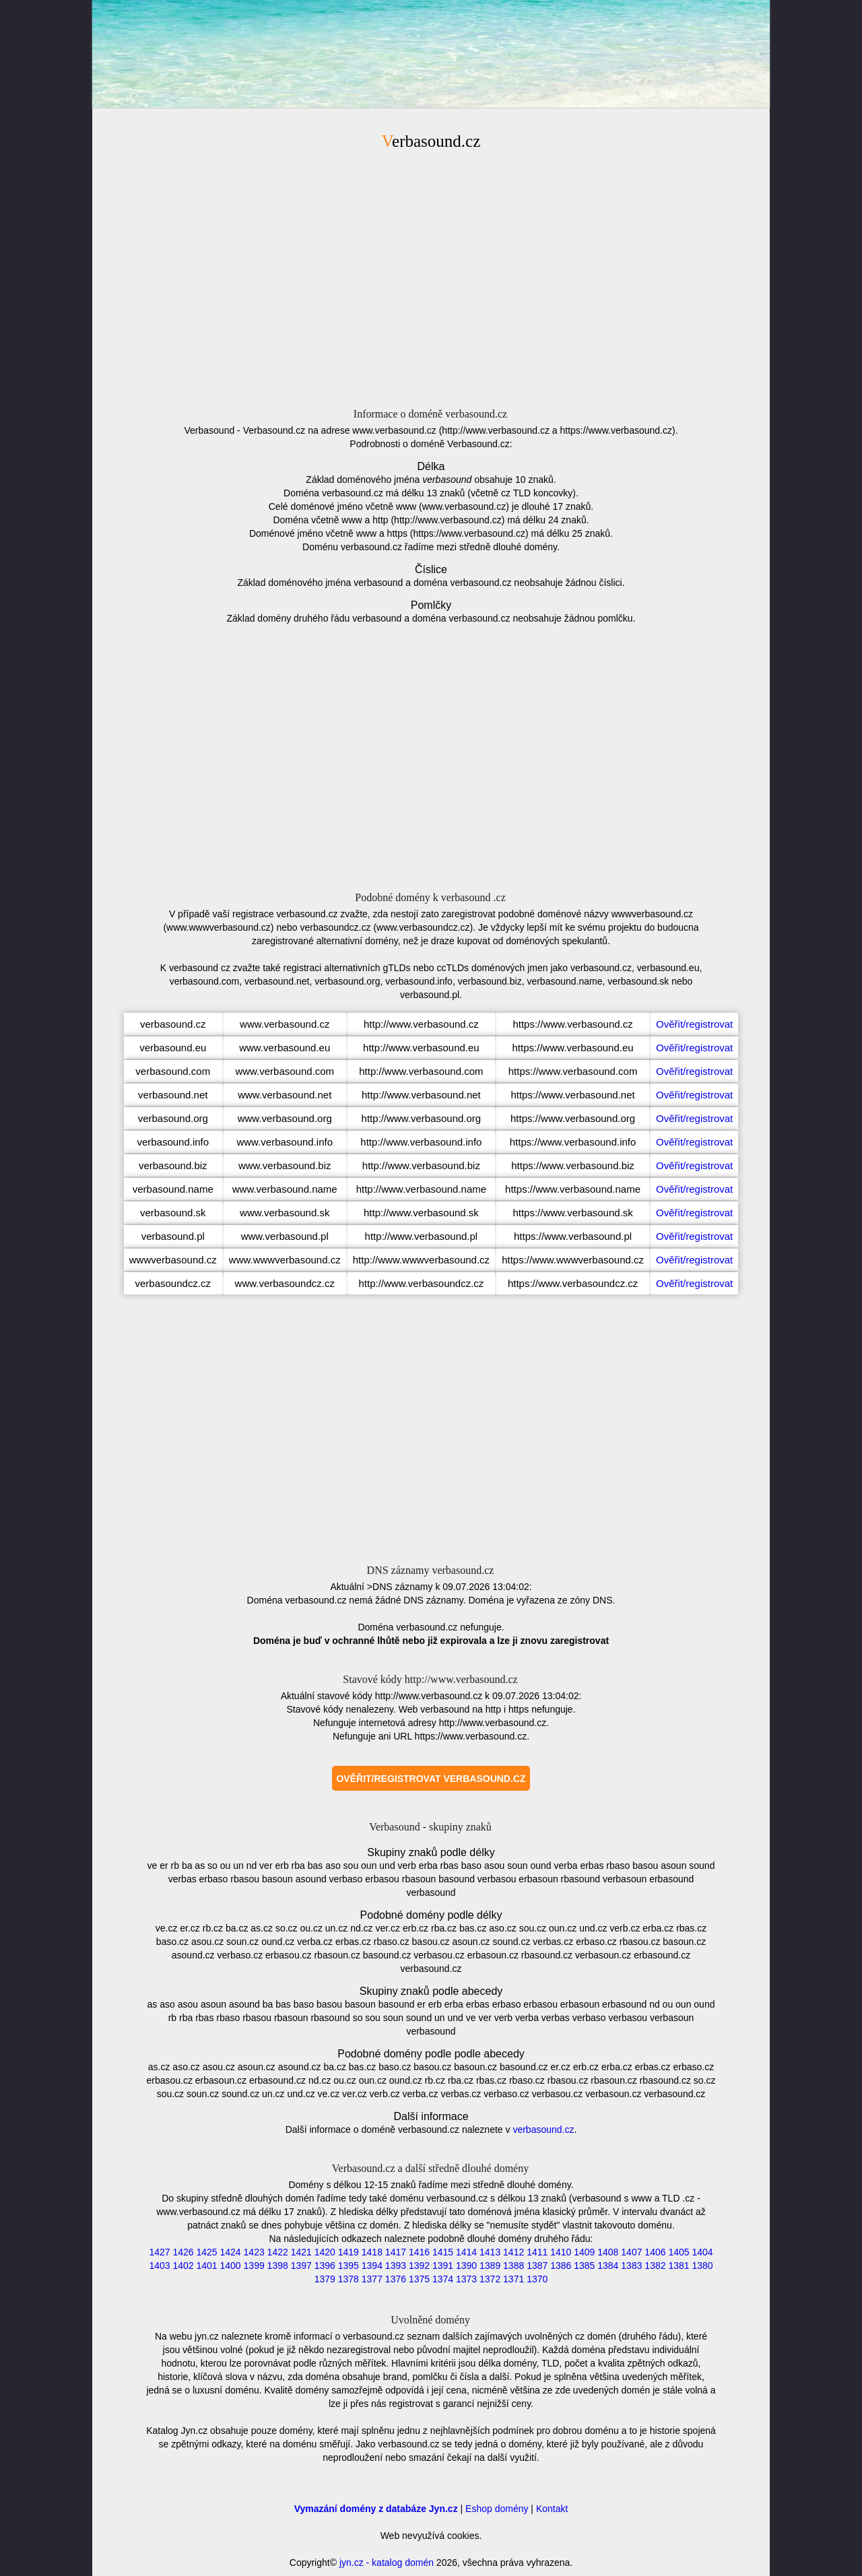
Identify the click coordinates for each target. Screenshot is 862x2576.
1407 (631, 2252)
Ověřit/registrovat (694, 1024)
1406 (654, 2252)
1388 (513, 2265)
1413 (489, 2252)
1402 (182, 2265)
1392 (419, 2265)
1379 (324, 2279)
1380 (702, 2265)
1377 (372, 2279)
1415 (442, 2252)
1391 (442, 2265)
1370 (537, 2279)
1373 (466, 2279)
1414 (466, 2252)
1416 (419, 2252)
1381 (678, 2265)
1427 (159, 2252)
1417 (395, 2252)
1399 (254, 2265)
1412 (513, 2252)
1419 (348, 2252)
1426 (182, 2252)
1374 (442, 2279)
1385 (584, 2265)
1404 (702, 2252)
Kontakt (552, 2508)
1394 (372, 2265)
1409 (584, 2252)
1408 (607, 2252)
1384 (607, 2265)
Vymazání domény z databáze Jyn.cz (376, 2508)
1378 (348, 2279)
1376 (395, 2279)
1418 (372, 2252)
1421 (301, 2252)
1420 (324, 2252)
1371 (513, 2279)
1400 (230, 2265)
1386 (560, 2265)
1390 (466, 2265)
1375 (419, 2279)
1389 (489, 2265)
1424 (230, 2252)
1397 (301, 2265)
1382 (654, 2265)
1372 (489, 2279)
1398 (277, 2265)
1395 (348, 2265)
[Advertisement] (431, 277)
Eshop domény (496, 2508)
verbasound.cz (543, 2129)
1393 (395, 2265)
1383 (631, 2265)
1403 (159, 2265)
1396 (324, 2265)
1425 (206, 2252)
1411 (537, 2252)
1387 (537, 2265)
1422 (277, 2252)
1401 (206, 2265)
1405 (678, 2252)
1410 (560, 2252)
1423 (254, 2252)
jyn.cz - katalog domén (386, 2562)
